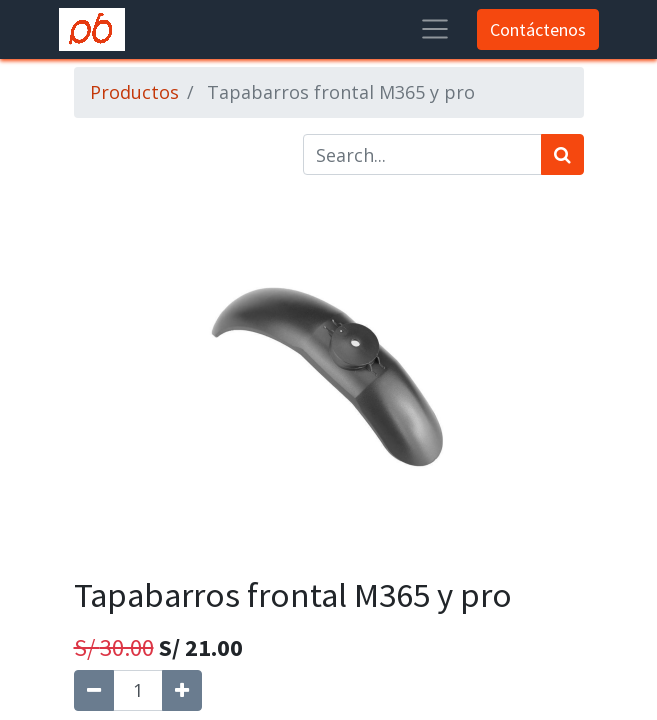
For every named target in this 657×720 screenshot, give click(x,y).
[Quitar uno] (94, 690)
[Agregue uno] (182, 690)
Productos (134, 92)
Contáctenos (538, 29)
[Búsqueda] (562, 154)
